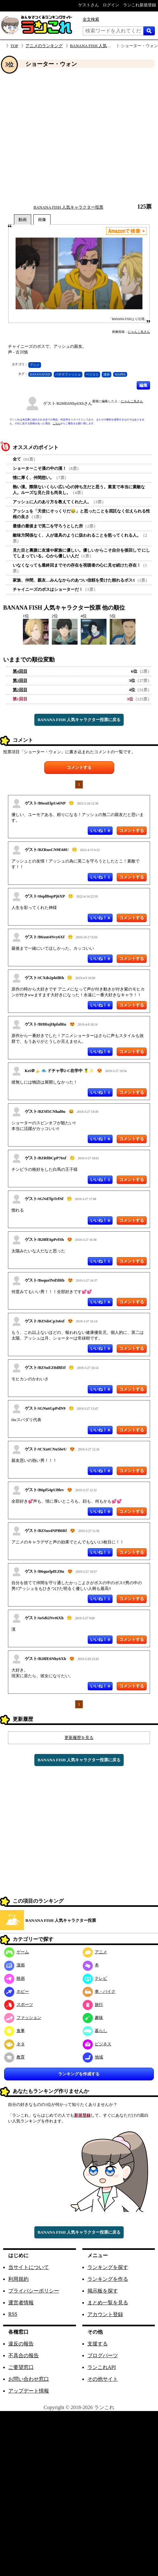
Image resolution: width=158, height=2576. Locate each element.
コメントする (79, 767)
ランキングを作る (107, 2279)
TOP (14, 45)
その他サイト (102, 2379)
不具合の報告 (23, 2355)
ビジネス (97, 2044)
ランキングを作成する (79, 2074)
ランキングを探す (107, 2267)
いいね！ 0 (100, 830)
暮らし (95, 2030)
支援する (97, 2343)
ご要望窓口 (21, 2367)
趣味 (93, 2017)
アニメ (34, 365)
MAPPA (120, 374)
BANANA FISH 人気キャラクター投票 (105, 45)
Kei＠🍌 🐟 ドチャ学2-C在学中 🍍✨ (59, 1070)
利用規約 (18, 2279)
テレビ (95, 1978)
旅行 (93, 2004)
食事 (14, 2030)
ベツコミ (92, 374)
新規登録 (82, 2115)
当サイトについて (28, 2267)
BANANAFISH (40, 374)
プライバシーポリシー (33, 2290)
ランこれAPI (101, 2367)
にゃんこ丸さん (139, 331)
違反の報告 (21, 2343)
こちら (56, 423)
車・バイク (99, 1991)
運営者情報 (21, 2302)
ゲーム (16, 1952)
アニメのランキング (44, 45)
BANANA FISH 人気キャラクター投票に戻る (79, 719)
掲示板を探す (102, 2290)
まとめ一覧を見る (107, 2302)
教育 (14, 2057)
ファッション (22, 2017)
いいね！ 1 (100, 877)
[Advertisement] (59, 136)
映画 (14, 1978)
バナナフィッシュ (68, 374)
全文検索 (91, 19)
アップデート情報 (28, 2391)
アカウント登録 (105, 2314)
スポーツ (18, 2004)
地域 (93, 2057)
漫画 (106, 374)
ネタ (14, 2044)
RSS (12, 2314)
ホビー (16, 1991)
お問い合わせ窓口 (28, 2379)
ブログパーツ (102, 2355)
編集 (143, 385)
